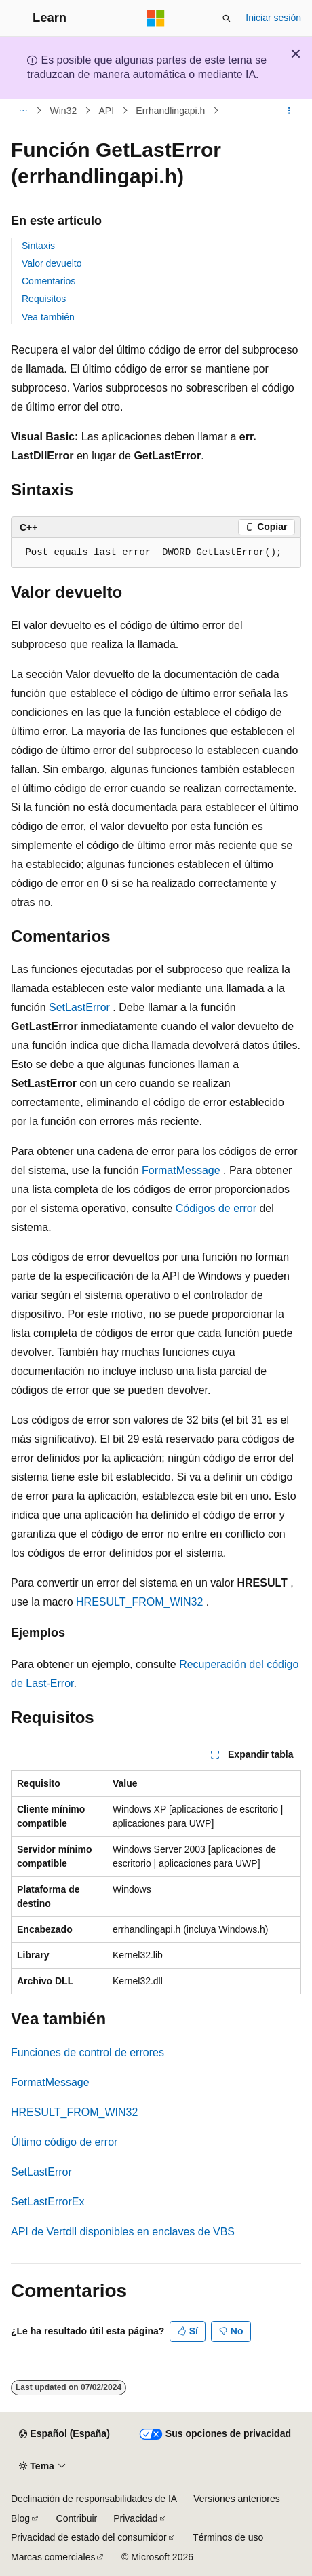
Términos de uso (228, 2537)
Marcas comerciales (53, 2557)
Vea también (48, 316)
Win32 (63, 110)
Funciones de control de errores (87, 2052)
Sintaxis (38, 245)
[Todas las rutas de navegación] (23, 110)
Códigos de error (216, 1208)
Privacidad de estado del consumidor (89, 2537)
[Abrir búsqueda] (226, 18)
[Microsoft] (156, 18)
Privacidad (135, 2518)
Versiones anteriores (236, 2498)
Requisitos (44, 298)
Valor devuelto (51, 263)
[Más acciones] (289, 110)
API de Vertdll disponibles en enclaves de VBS (123, 2231)
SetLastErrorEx (47, 2202)
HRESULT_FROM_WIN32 (139, 1602)
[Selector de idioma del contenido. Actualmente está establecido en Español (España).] (64, 2434)
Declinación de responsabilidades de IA (94, 2498)
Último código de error (64, 2142)
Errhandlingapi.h (170, 110)
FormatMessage (181, 1170)
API (106, 110)
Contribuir (77, 2518)
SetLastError (79, 1007)
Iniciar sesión (273, 17)
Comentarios (48, 281)
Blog (20, 2518)
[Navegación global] (13, 18)
